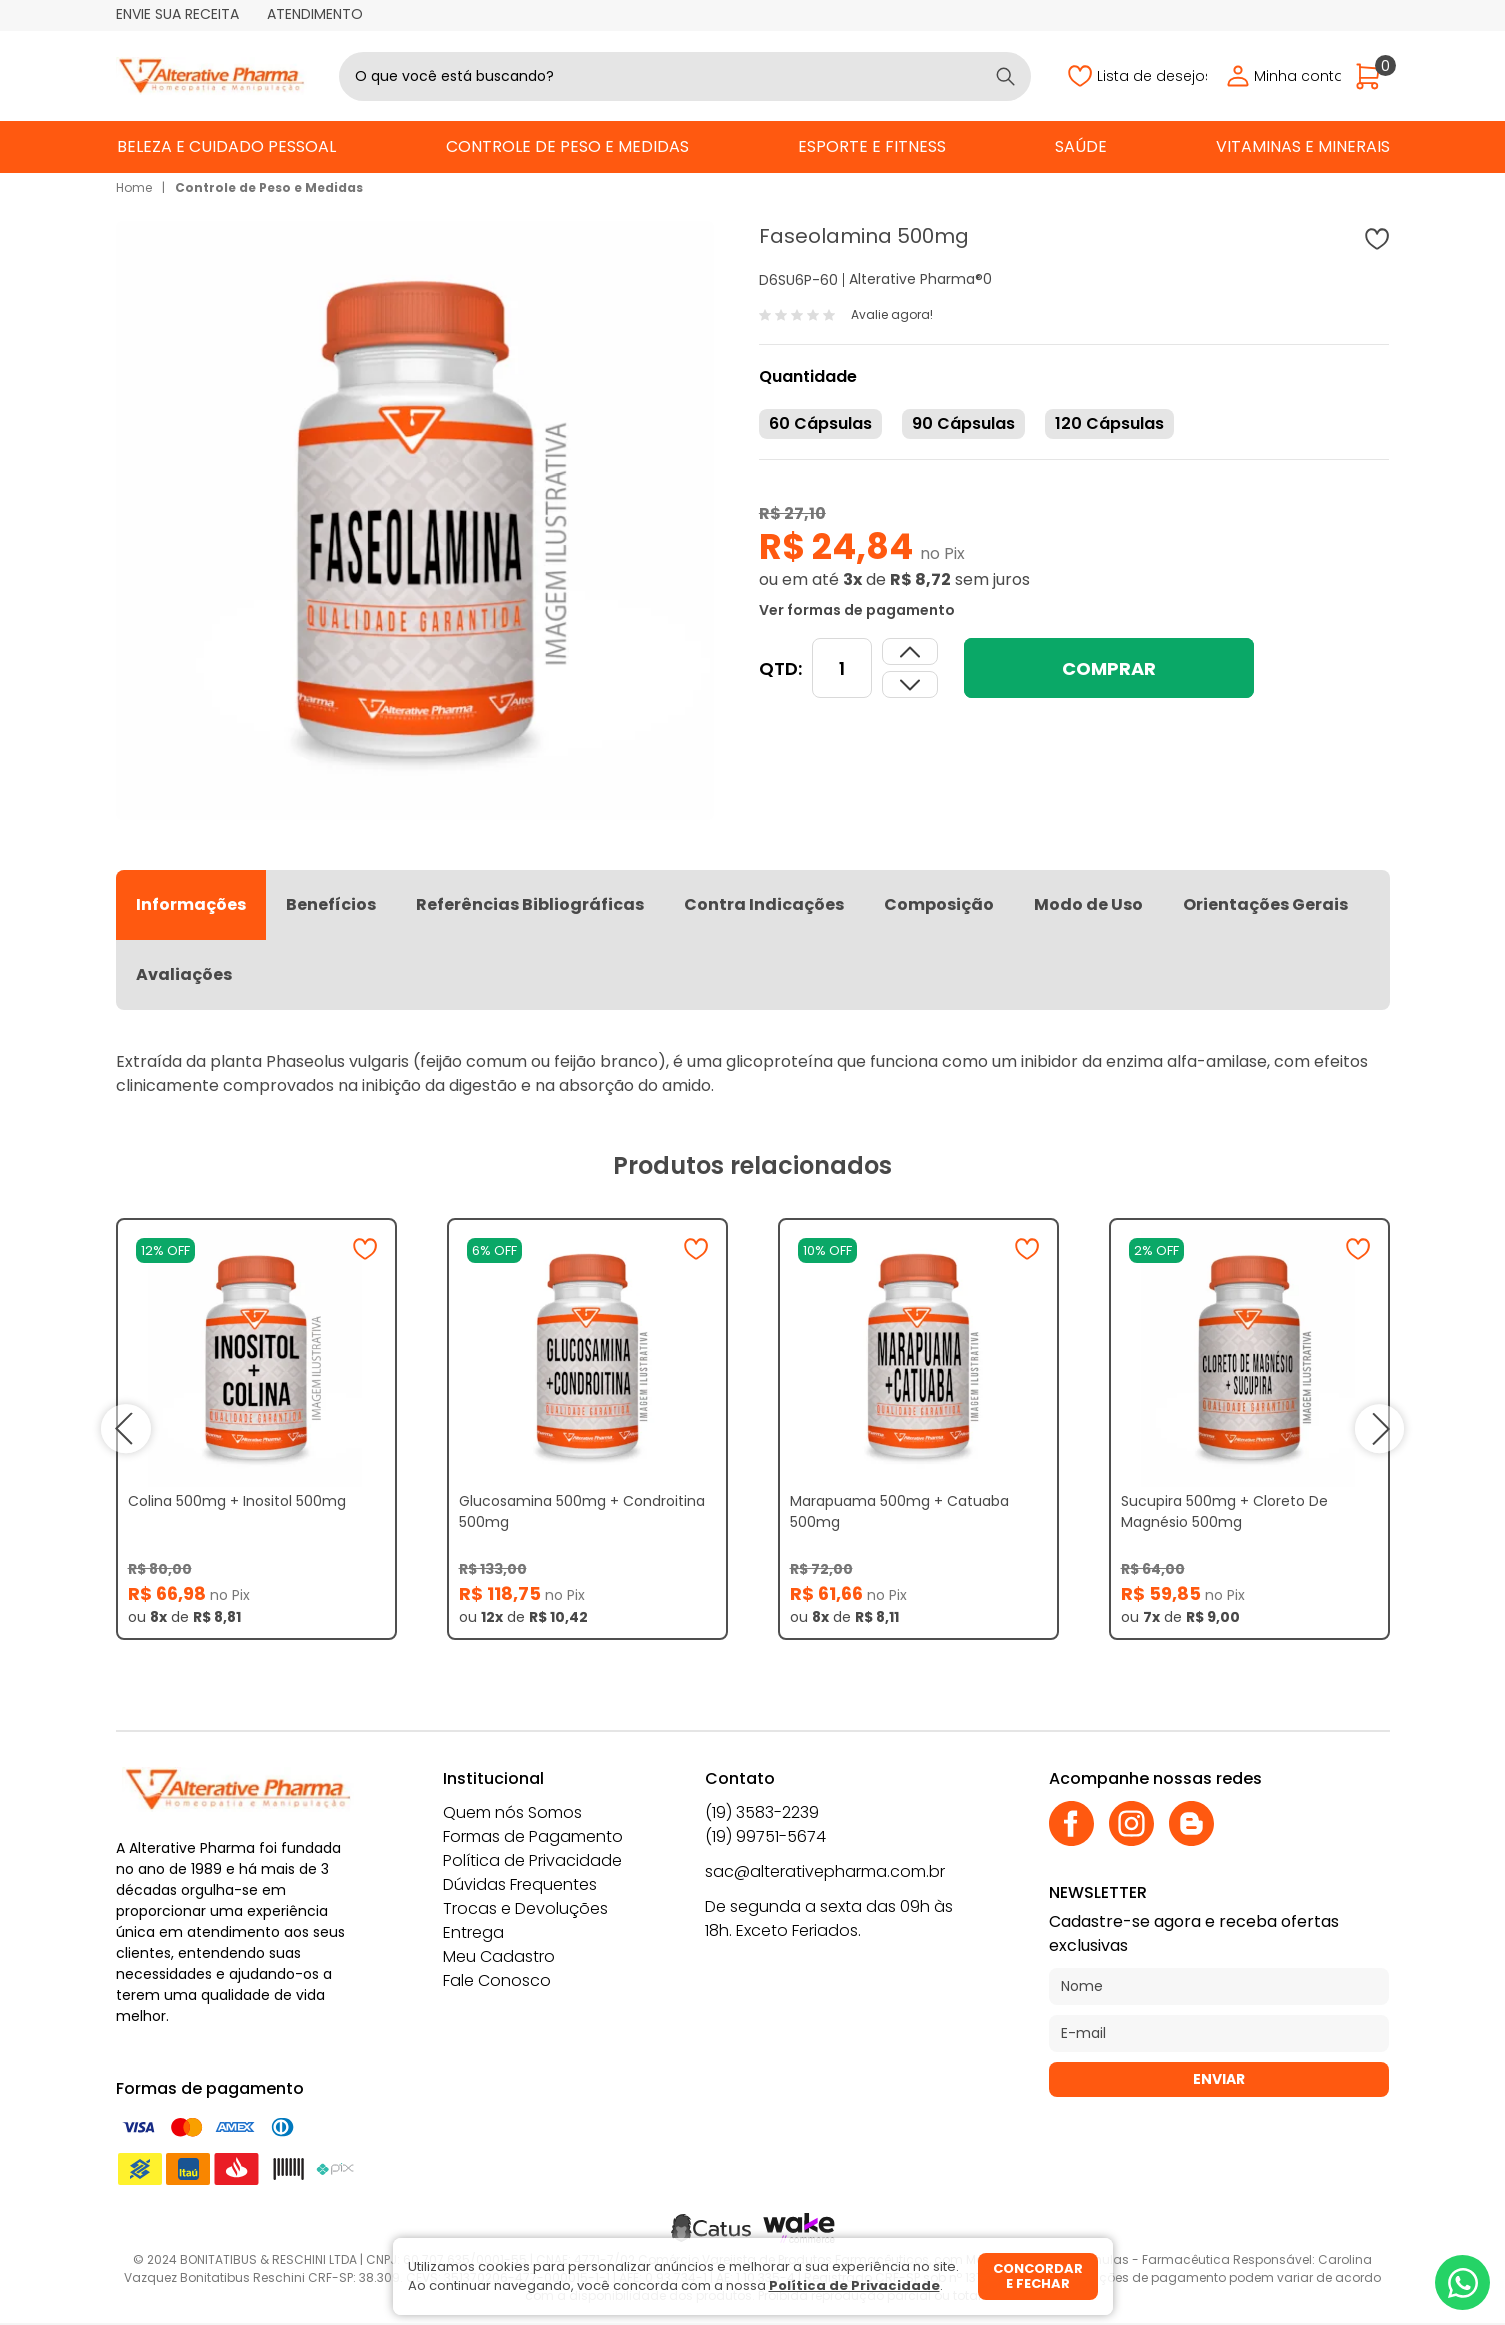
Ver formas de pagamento (857, 610)
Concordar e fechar (1038, 2276)
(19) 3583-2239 (762, 1812)
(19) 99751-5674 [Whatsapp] (765, 1836)
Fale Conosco (497, 1980)
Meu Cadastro (499, 1956)
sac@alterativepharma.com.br (825, 1871)
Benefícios (331, 904)
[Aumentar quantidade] (910, 684)
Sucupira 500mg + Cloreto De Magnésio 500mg (1224, 1511)
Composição (939, 904)
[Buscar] (1005, 76)
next (1380, 1429)
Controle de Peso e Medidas (567, 146)
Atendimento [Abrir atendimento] (315, 14)
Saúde (1081, 146)
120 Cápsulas (1109, 423)
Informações (191, 904)
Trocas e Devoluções (525, 1908)
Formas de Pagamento (533, 1836)
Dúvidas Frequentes (520, 1884)
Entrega (473, 1932)
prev (126, 1429)
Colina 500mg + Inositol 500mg (237, 1501)
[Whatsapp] (1462, 2282)
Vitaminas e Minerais (1303, 146)
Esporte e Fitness (872, 146)
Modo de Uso (1088, 904)
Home (134, 187)
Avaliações (184, 974)
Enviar (1219, 2079)
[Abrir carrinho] (1373, 76)
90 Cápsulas (963, 423)
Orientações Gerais (1265, 904)
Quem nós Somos (512, 1812)
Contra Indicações (764, 904)
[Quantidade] (842, 668)
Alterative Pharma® (916, 279)
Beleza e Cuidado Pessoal (226, 146)
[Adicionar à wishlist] (1377, 239)
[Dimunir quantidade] (910, 651)
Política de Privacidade (532, 1860)
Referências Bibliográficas (530, 904)
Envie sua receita (177, 14)
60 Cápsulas (820, 423)
